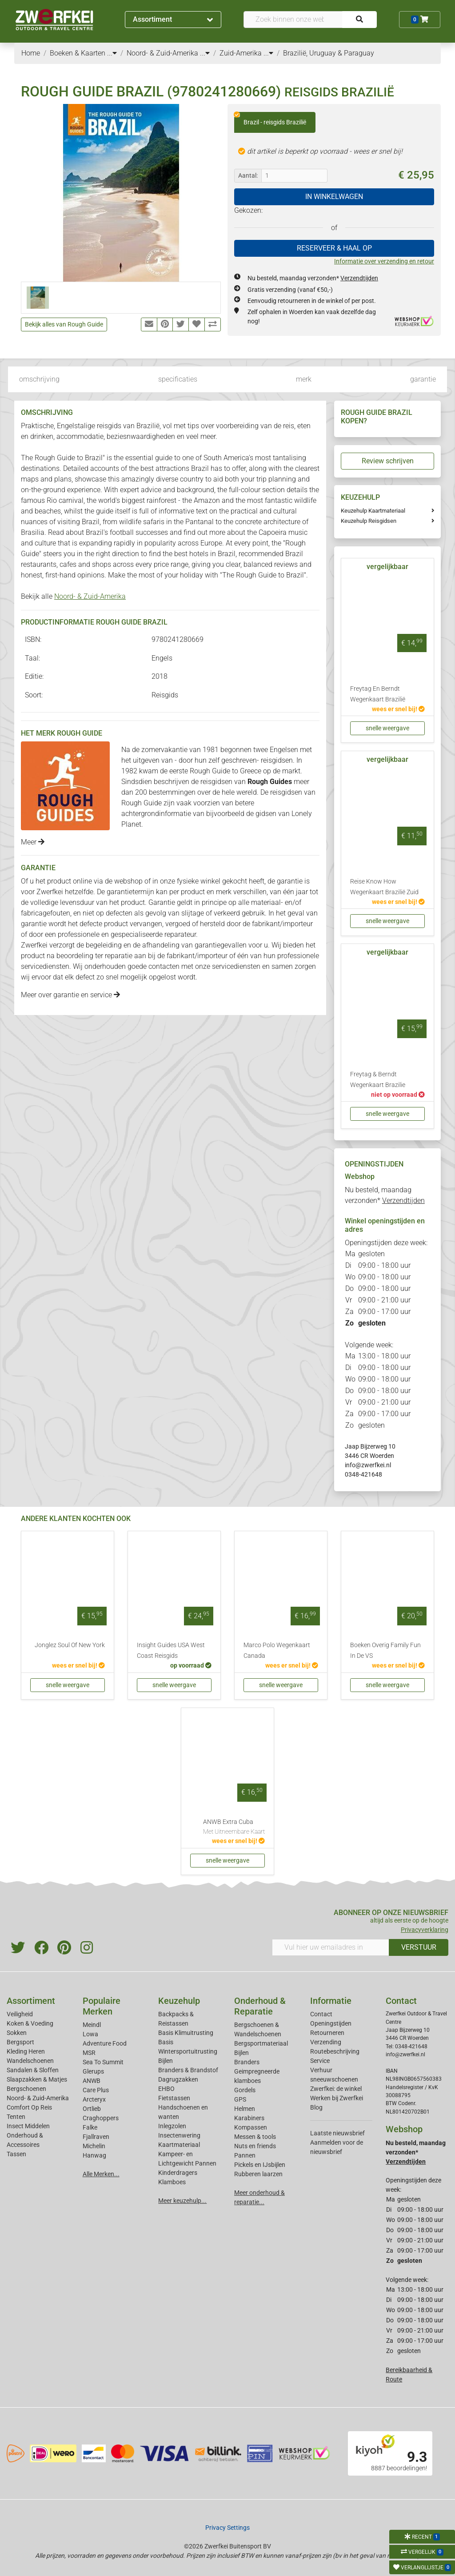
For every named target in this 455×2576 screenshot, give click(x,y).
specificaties (177, 379)
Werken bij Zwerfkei (336, 2098)
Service (320, 2060)
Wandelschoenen (30, 2060)
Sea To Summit (103, 2062)
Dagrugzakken (178, 2079)
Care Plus (96, 2090)
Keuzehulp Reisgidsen (368, 521)
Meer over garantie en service (70, 995)
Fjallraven (96, 2136)
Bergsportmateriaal (261, 2043)
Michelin (94, 2146)
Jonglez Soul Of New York (70, 1645)
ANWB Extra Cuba (234, 1827)
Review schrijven (388, 461)
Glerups (93, 2071)
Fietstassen (174, 2098)
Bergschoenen (26, 2088)
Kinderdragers (177, 2172)
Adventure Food (105, 2043)
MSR (89, 2052)
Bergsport (20, 2042)
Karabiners (249, 2118)
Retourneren (327, 2032)
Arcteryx (94, 2099)
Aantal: (248, 175)
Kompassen (250, 2127)
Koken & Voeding (30, 2023)
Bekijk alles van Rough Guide (64, 324)
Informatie (330, 2000)
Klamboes (172, 2182)
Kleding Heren (26, 2051)
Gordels (244, 2090)
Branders (246, 2062)
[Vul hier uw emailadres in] (330, 1947)
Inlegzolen (172, 2126)
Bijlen (165, 2060)
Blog (316, 2107)
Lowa (90, 2034)
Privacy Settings (227, 2527)
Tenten (16, 2116)
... (112, 53)
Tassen (16, 2154)
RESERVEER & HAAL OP (334, 248)
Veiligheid (20, 2014)
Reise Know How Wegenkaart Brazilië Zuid (384, 887)
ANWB (91, 2080)
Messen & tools (255, 2136)
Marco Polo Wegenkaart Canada (276, 1650)
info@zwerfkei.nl (368, 1465)
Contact (321, 2014)
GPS (240, 2099)
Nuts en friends (255, 2146)
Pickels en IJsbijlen (259, 2164)
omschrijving (39, 379)
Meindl (92, 2024)
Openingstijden (330, 2023)
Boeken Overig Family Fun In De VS (385, 1650)
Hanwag (94, 2155)
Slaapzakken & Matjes (37, 2079)
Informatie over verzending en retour (384, 261)
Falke (90, 2127)
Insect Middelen (28, 2126)
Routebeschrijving (334, 2051)
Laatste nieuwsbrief (337, 2133)
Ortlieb (92, 2108)
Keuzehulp (179, 2000)
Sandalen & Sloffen (33, 2070)
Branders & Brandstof (188, 2070)
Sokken (17, 2032)
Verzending (325, 2042)
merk (303, 379)
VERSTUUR (418, 1947)
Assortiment (173, 19)
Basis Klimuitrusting (185, 2032)
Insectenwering (179, 2135)
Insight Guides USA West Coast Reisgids (171, 1650)
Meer (32, 842)
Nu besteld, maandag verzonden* (312, 278)
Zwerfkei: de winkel (336, 2088)
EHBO (166, 2088)
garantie (423, 379)
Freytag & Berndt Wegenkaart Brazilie (377, 1080)
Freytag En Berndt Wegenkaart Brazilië (377, 694)
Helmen (244, 2108)
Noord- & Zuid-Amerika (90, 596)
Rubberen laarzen (258, 2174)
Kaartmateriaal (179, 2144)
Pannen (244, 2155)
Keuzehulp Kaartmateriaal (373, 510)
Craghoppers (101, 2118)
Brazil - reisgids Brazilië (270, 119)
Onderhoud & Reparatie (260, 2006)
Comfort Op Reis (29, 2107)
